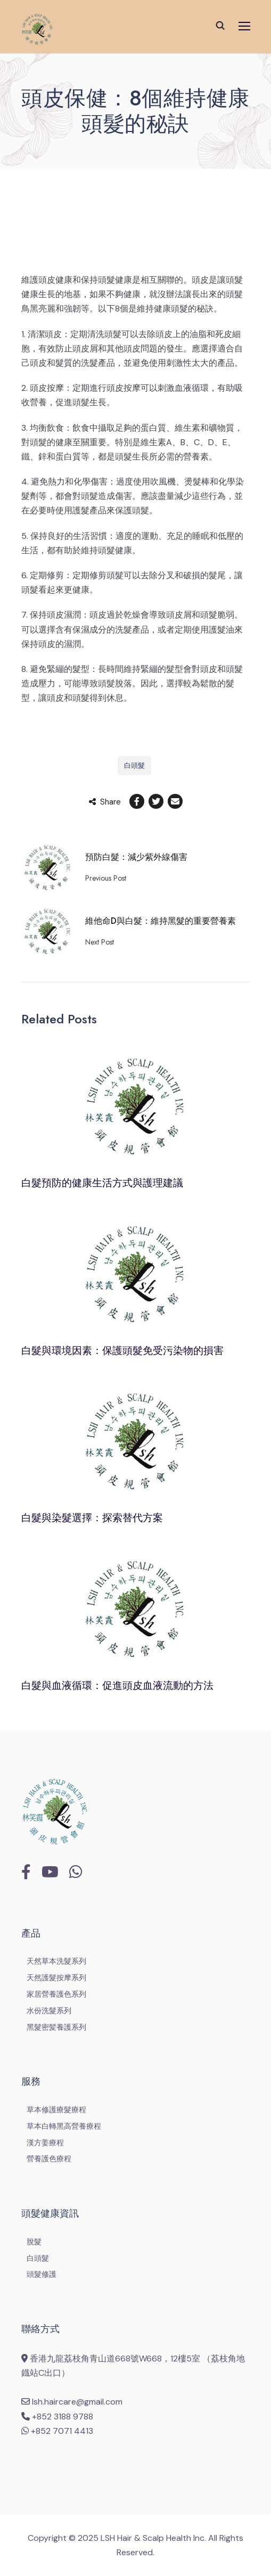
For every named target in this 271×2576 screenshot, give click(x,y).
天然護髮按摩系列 (56, 1977)
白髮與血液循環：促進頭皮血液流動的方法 (117, 1685)
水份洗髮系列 (49, 2010)
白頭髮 (134, 765)
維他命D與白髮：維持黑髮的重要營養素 (160, 921)
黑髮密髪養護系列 (56, 2027)
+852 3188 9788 (57, 2416)
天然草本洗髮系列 (56, 1961)
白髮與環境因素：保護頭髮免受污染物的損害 (122, 1350)
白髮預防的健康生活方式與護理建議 (102, 1183)
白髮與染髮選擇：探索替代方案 (92, 1518)
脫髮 (34, 2241)
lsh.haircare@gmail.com (71, 2401)
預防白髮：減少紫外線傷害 (136, 857)
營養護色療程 (49, 2158)
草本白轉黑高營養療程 (64, 2126)
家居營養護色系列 (56, 1994)
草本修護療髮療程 (56, 2109)
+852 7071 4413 (57, 2430)
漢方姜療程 (45, 2142)
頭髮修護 (41, 2274)
